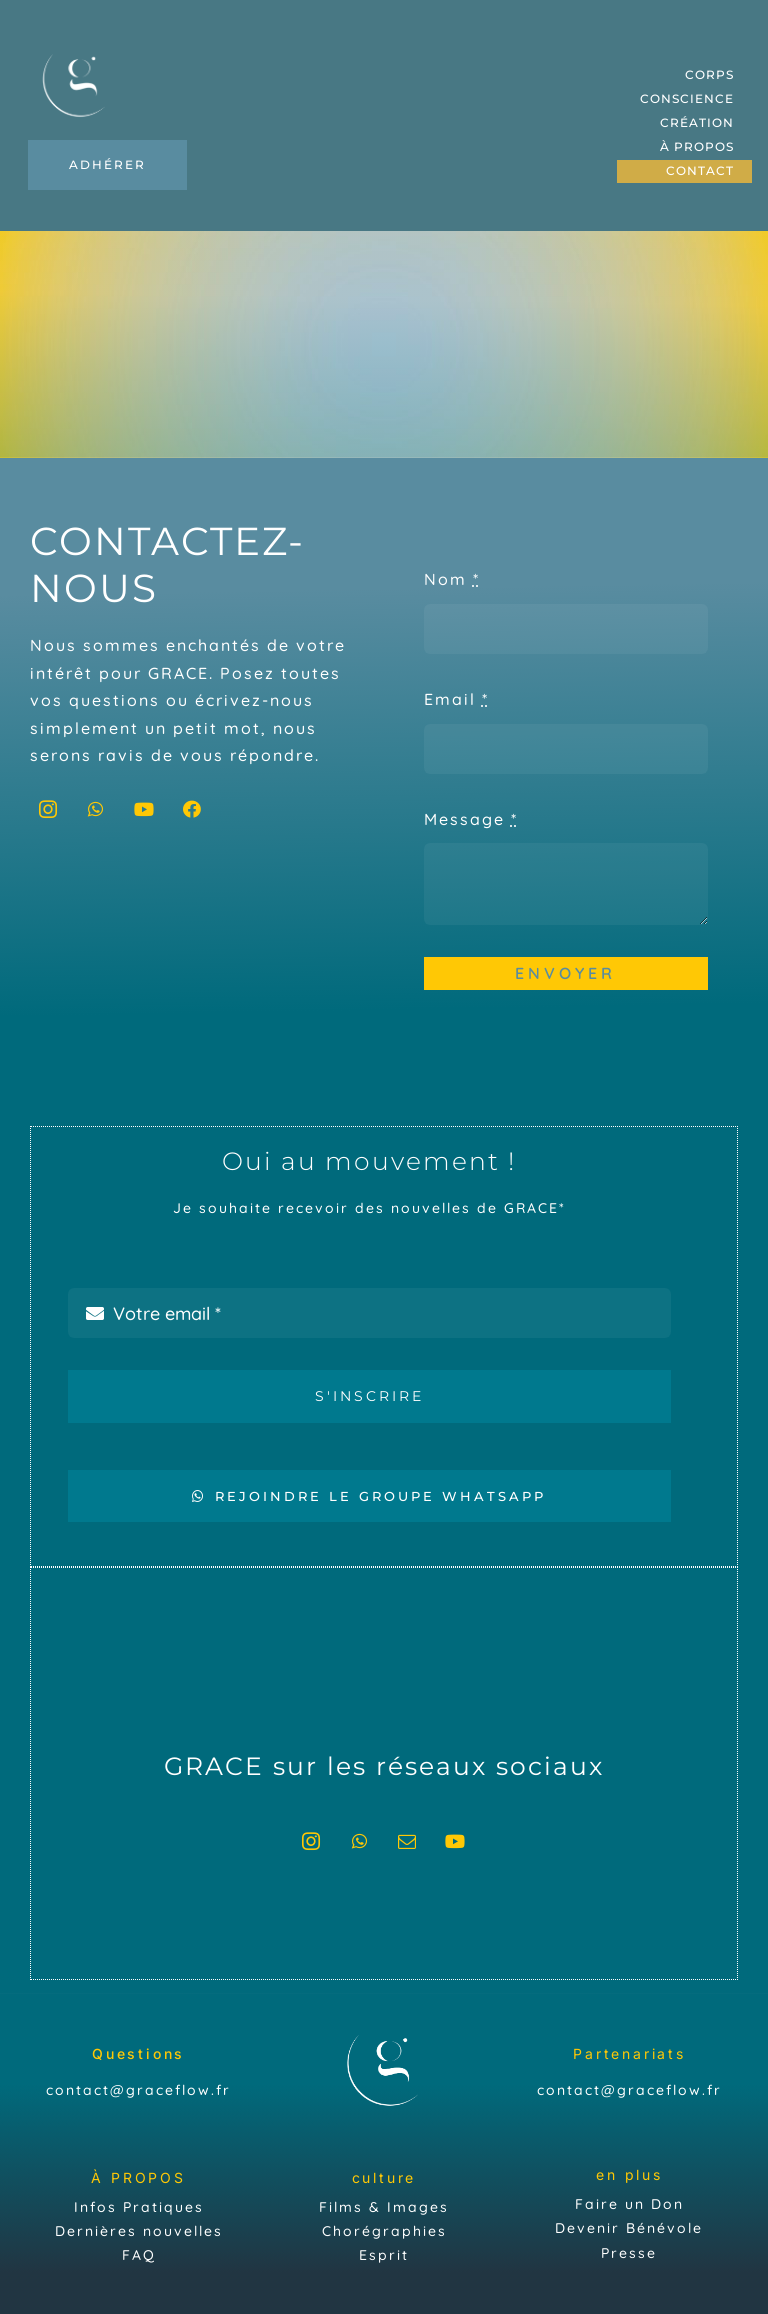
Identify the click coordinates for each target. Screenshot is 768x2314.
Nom (452, 579)
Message (471, 819)
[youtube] (145, 809)
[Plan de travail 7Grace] (75, 49)
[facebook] (193, 809)
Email (456, 699)
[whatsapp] (97, 809)
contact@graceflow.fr (138, 2090)
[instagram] (49, 809)
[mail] (408, 1841)
